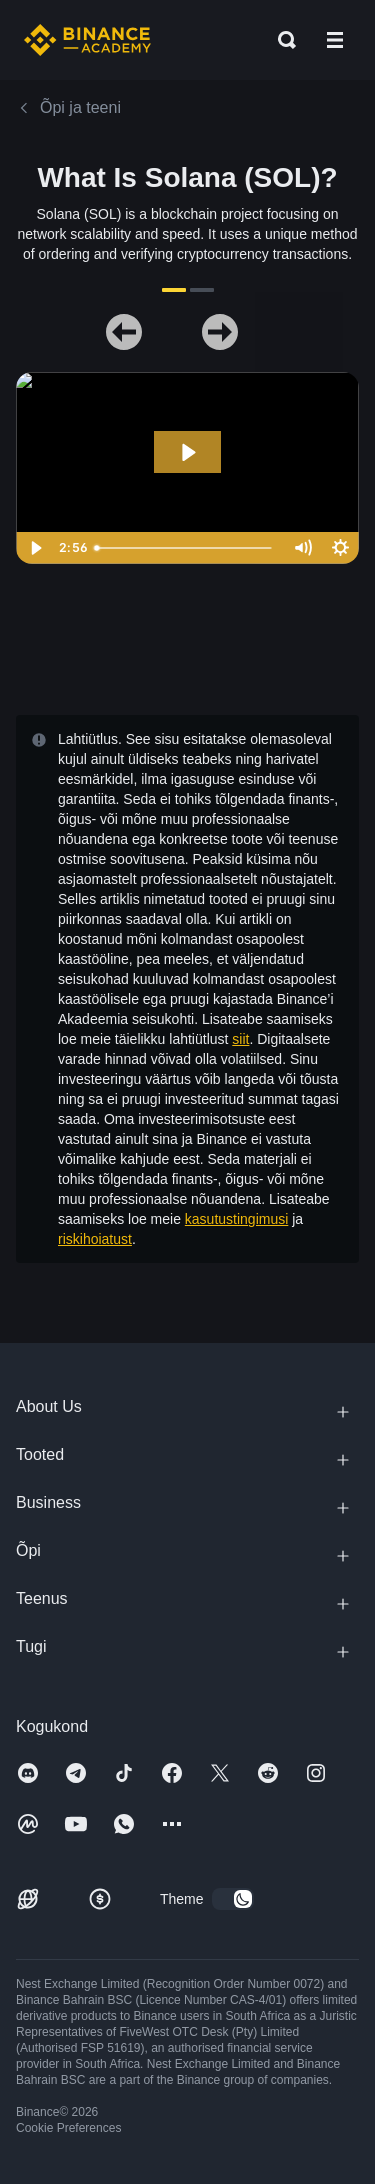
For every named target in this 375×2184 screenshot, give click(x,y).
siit (240, 1039)
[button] (335, 40)
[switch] (233, 1899)
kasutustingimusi (237, 1219)
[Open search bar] (281, 40)
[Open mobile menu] (335, 40)
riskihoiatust (95, 1239)
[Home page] (87, 40)
